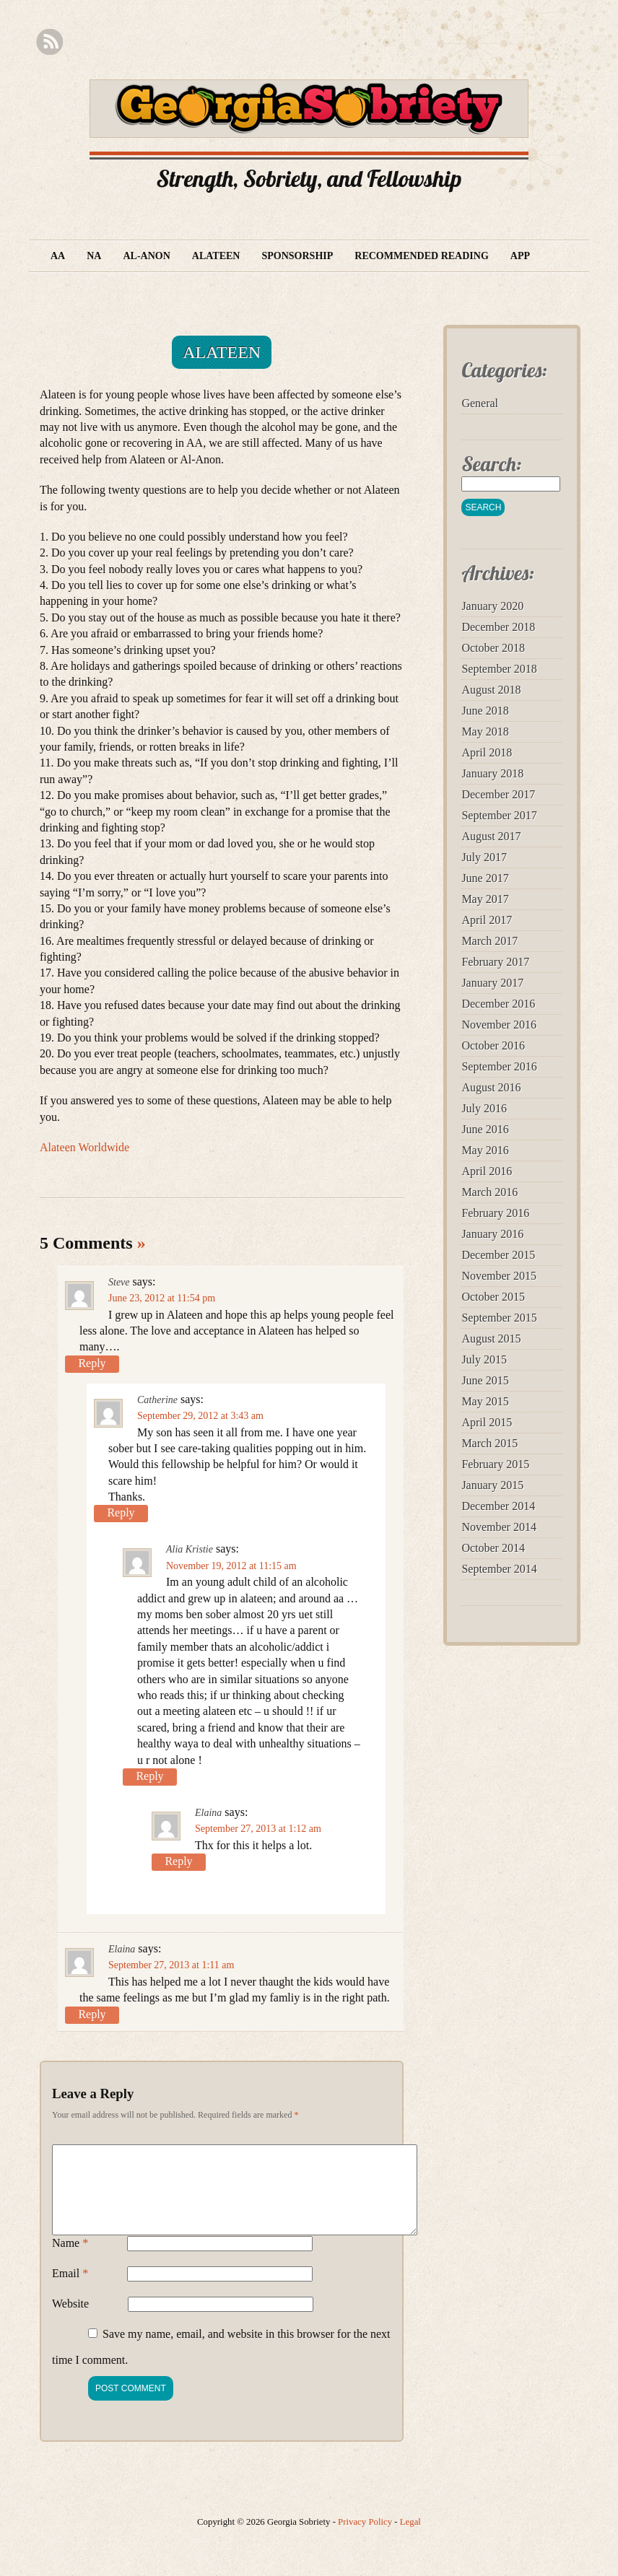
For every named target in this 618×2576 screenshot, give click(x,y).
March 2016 (489, 1192)
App (520, 255)
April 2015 (486, 1422)
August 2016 (491, 1087)
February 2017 (495, 962)
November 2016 (498, 1024)
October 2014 (493, 1548)
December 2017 (498, 794)
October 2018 (493, 648)
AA (58, 255)
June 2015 (484, 1380)
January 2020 (492, 606)
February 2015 (495, 1464)
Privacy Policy (365, 2539)
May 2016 (484, 1150)
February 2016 (495, 1213)
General (479, 403)
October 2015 (493, 1297)
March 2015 (489, 1443)
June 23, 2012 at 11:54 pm (161, 1298)
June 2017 (484, 878)
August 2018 (491, 690)
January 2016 (492, 1234)
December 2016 (498, 1003)
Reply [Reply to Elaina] (178, 1861)
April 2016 (486, 1171)
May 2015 (484, 1401)
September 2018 (498, 669)
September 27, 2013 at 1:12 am (258, 1828)
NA (94, 255)
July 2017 (484, 857)
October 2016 (493, 1045)
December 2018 (498, 627)
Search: (491, 463)
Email (70, 2290)
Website (70, 2321)
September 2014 (498, 1569)
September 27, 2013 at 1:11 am (171, 1965)
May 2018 (484, 731)
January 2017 (492, 983)
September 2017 (498, 815)
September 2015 (498, 1317)
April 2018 (486, 752)
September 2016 (498, 1066)
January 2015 (492, 1485)
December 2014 (498, 1506)
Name (70, 2260)
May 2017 (484, 899)
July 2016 (484, 1108)
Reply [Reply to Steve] (91, 1363)
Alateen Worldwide (84, 1147)
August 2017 (491, 836)
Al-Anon (146, 255)
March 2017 (489, 941)
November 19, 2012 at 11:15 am (231, 1565)
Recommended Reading (421, 255)
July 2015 (484, 1359)
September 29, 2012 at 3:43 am (200, 1415)
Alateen (216, 255)
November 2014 (498, 1527)
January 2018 (492, 773)
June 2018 (484, 710)
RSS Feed (49, 42)
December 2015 (498, 1255)
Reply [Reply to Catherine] (120, 1512)
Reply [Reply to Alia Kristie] (149, 1776)
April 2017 (486, 920)
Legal (410, 2539)
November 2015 (498, 1276)
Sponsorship (297, 255)
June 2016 (484, 1129)
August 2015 (491, 1338)
